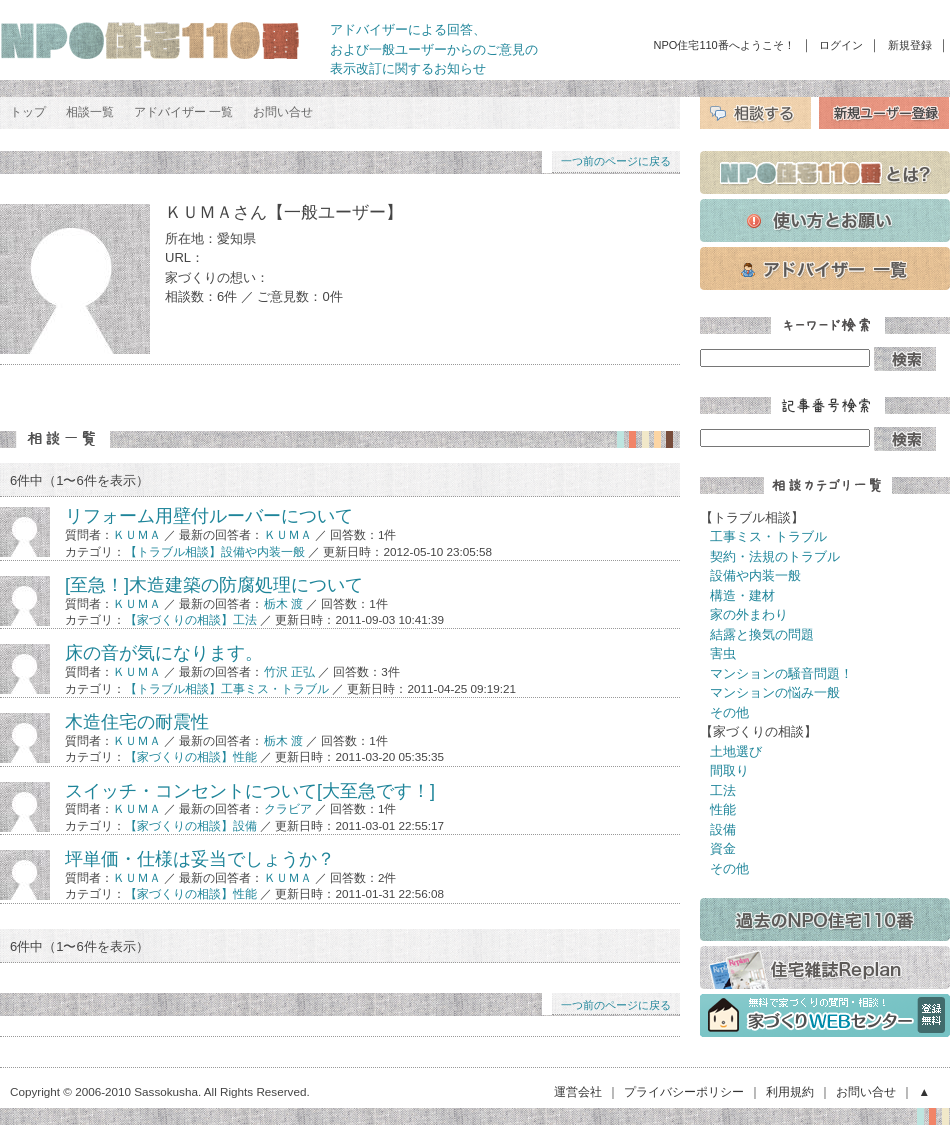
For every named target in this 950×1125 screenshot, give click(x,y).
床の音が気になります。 (164, 653)
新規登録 (910, 45)
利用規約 (790, 1091)
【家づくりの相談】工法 (191, 619)
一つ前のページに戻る (616, 161)
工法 (723, 790)
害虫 (723, 653)
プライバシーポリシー (684, 1091)
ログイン (841, 45)
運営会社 (578, 1091)
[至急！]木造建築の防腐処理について (214, 585)
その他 (729, 712)
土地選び (736, 751)
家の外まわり (749, 614)
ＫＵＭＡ (137, 534)
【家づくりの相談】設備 (191, 825)
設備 (723, 829)
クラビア (288, 808)
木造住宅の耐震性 (137, 722)
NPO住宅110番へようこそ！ (724, 45)
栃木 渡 (283, 603)
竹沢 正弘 (289, 671)
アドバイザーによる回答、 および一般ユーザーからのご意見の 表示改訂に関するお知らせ (434, 49)
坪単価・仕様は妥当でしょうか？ (200, 859)
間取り (729, 770)
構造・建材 (742, 595)
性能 (723, 809)
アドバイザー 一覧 (183, 112)
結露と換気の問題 (762, 634)
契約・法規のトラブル (775, 556)
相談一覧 (90, 112)
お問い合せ (283, 112)
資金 (723, 848)
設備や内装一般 (755, 575)
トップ (28, 112)
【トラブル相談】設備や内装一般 (215, 551)
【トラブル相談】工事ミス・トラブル (227, 688)
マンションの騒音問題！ (781, 673)
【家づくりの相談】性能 (191, 756)
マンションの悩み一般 (775, 692)
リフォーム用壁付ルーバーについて (209, 516)
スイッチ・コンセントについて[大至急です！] (250, 791)
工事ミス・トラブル (768, 536)
